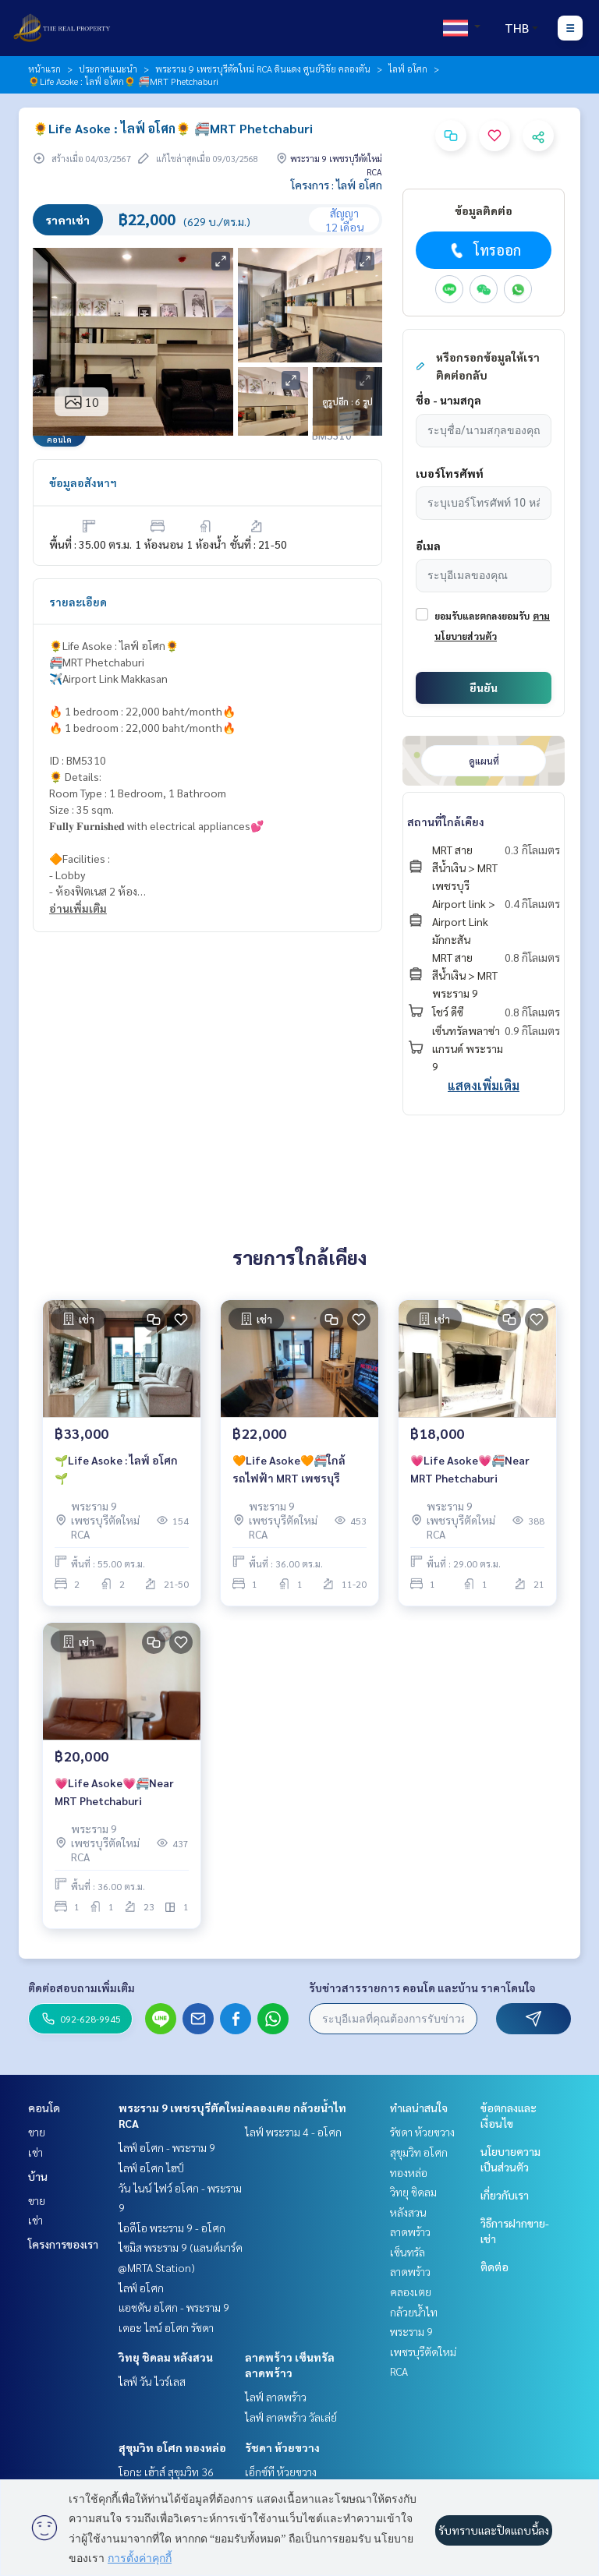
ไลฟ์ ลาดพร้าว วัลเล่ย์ (291, 2417)
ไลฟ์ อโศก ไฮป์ (151, 2168)
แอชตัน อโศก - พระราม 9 (174, 2307)
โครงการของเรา (63, 2244)
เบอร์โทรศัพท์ (450, 473)
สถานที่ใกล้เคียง (445, 821)
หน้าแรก (44, 68)
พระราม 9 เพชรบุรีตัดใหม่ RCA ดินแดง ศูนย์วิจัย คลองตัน (262, 68)
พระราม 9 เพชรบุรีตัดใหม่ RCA (423, 2351)
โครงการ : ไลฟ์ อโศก (336, 185)
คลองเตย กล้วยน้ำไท (295, 2108)
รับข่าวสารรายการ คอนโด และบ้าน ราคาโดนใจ (422, 1988)
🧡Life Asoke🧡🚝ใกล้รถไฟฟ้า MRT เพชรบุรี (289, 1469)
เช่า (35, 2152)
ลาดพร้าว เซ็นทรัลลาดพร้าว (410, 2251)
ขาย (36, 2132)
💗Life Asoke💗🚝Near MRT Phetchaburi (470, 1469)
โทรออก (484, 250)
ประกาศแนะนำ (108, 68)
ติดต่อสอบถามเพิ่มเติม (81, 1988)
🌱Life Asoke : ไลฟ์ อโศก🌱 (116, 1469)
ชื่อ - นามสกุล (448, 400)
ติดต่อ (494, 2267)
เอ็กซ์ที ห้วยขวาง (281, 2472)
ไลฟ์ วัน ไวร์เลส (152, 2381)
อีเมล (428, 546)
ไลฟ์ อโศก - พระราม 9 (167, 2147)
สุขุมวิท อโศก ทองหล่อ (172, 2447)
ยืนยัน (484, 687)
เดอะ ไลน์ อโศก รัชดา (166, 2327)
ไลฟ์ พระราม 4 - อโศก (293, 2132)
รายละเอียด (78, 602)
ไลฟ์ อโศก (407, 68)
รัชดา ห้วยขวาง (282, 2447)
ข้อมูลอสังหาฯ (83, 482)
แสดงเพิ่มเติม (483, 1085)
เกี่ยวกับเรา (504, 2195)
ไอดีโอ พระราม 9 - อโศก (172, 2228)
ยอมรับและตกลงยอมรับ (482, 616)
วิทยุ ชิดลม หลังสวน (166, 2357)
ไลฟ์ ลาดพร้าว (276, 2397)
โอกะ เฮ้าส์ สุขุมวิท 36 (166, 2472)
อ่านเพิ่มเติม (78, 908)
